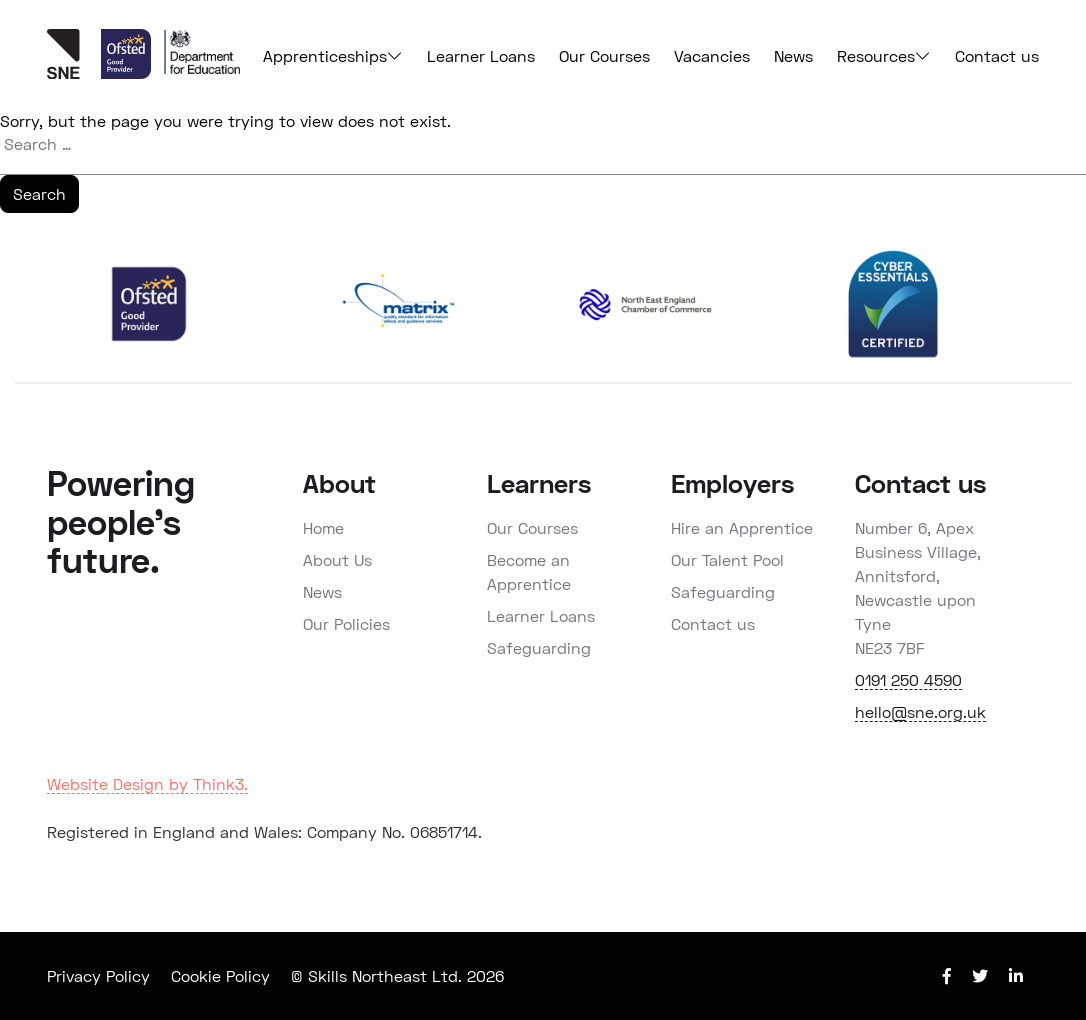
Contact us (997, 55)
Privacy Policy (98, 975)
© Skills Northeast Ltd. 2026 (397, 975)
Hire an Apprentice (742, 527)
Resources (884, 56)
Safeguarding (539, 647)
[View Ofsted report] (128, 72)
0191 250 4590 (908, 679)
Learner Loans (481, 55)
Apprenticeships (333, 56)
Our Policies (346, 623)
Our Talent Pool (727, 559)
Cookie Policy (220, 975)
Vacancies (712, 55)
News (793, 55)
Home (323, 527)
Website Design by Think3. (147, 783)
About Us (337, 559)
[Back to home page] (74, 72)
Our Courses (604, 55)
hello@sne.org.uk (920, 711)
